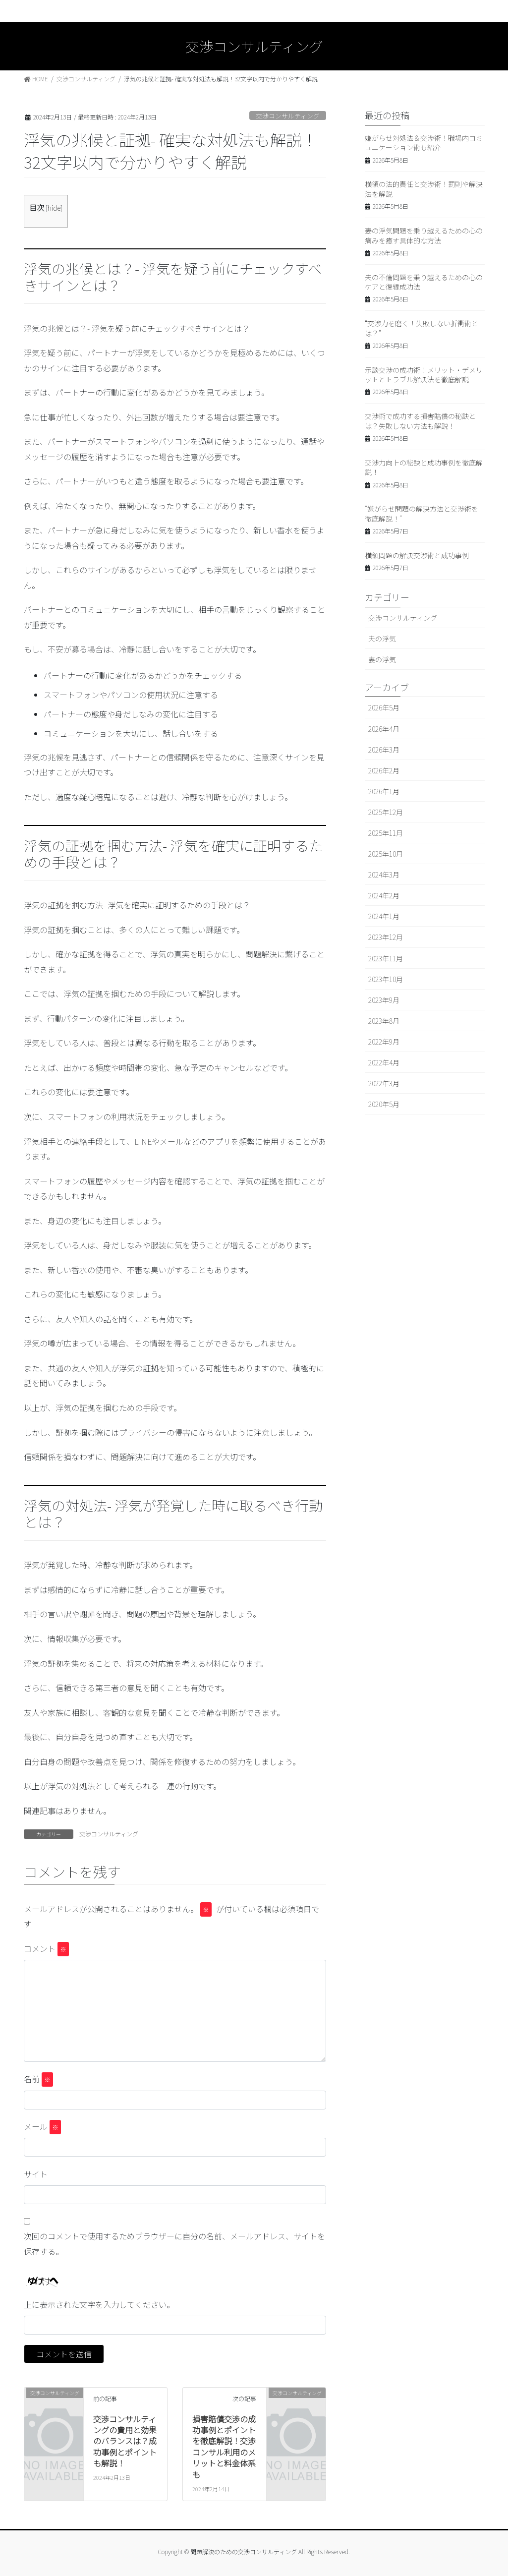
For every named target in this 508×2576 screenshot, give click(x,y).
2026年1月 (383, 791)
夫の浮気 (382, 639)
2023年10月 (385, 979)
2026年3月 (383, 750)
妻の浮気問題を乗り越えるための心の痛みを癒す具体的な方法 (424, 235)
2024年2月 (383, 895)
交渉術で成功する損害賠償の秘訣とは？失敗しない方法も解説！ (420, 421)
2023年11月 (385, 958)
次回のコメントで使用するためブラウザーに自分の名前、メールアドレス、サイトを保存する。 (174, 2243)
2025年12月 (385, 812)
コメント (46, 1949)
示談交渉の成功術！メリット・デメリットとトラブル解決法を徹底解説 (424, 375)
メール (42, 2127)
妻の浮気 (382, 659)
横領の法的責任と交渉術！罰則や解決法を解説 (424, 189)
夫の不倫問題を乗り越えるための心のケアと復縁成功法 (424, 282)
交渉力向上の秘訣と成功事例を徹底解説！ (424, 467)
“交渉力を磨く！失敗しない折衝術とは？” (421, 328)
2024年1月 (383, 916)
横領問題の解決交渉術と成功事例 (417, 555)
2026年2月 (383, 770)
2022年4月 (383, 1062)
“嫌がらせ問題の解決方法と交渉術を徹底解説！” (421, 514)
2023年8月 (383, 1021)
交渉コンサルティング (288, 115)
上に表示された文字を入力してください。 (99, 2304)
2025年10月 (385, 854)
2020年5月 (383, 1104)
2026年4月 (383, 729)
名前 (38, 2079)
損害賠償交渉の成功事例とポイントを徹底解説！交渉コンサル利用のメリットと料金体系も (224, 2446)
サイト (36, 2174)
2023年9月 (383, 1000)
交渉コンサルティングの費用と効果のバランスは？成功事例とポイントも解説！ (125, 2441)
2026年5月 (383, 707)
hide (54, 208)
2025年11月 (385, 833)
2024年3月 (383, 874)
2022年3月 (383, 1083)
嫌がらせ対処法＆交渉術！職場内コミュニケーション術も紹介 (424, 143)
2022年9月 (383, 1042)
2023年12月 (385, 937)
